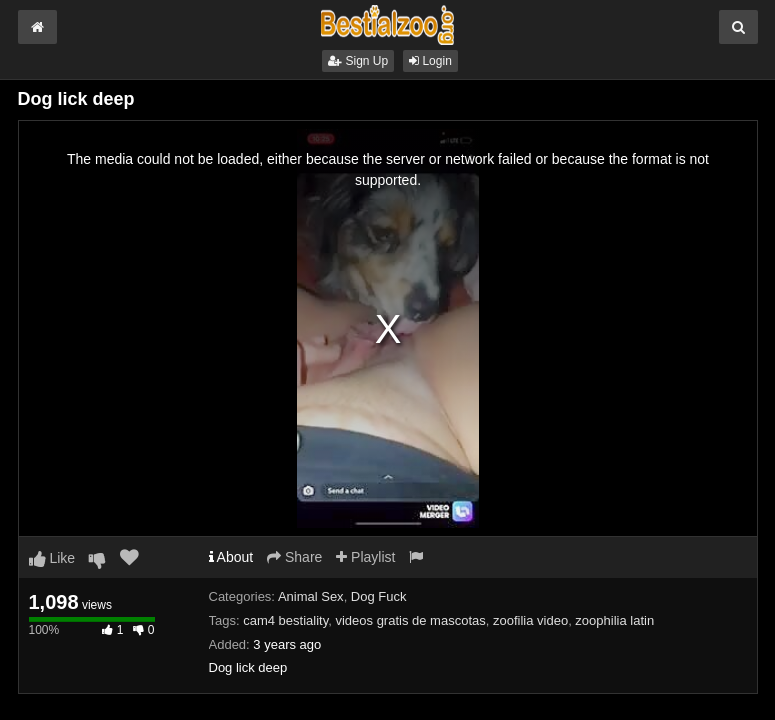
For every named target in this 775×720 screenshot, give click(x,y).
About (231, 557)
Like (52, 558)
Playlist (365, 557)
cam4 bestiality (285, 620)
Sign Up (358, 61)
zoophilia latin (614, 620)
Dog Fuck (379, 596)
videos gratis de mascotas (410, 620)
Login (430, 61)
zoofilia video (530, 620)
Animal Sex (311, 596)
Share (294, 557)
